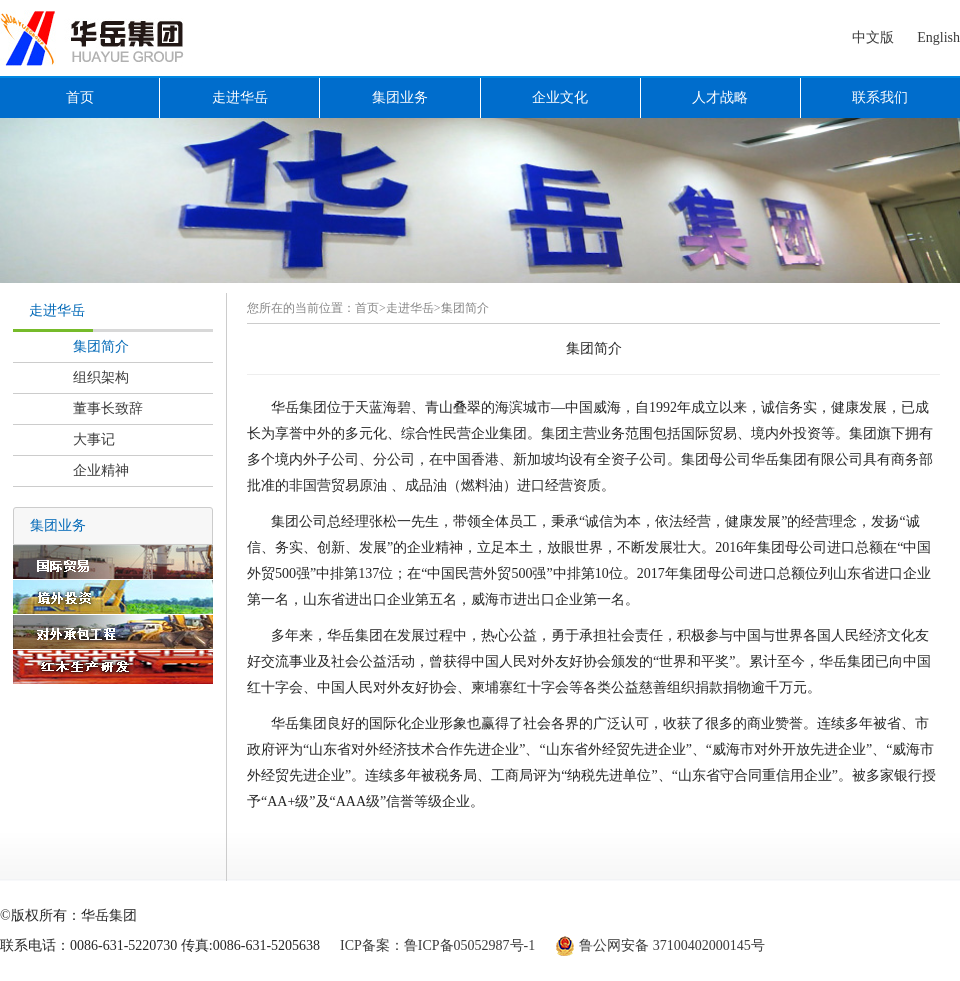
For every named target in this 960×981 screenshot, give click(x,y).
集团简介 (101, 346)
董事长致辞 (108, 408)
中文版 (873, 37)
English (938, 37)
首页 (80, 97)
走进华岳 (240, 97)
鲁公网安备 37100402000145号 (672, 945)
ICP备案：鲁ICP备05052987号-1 (437, 945)
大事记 (94, 439)
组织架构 (101, 377)
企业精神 (101, 470)
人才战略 (720, 97)
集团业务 (400, 97)
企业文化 (560, 97)
